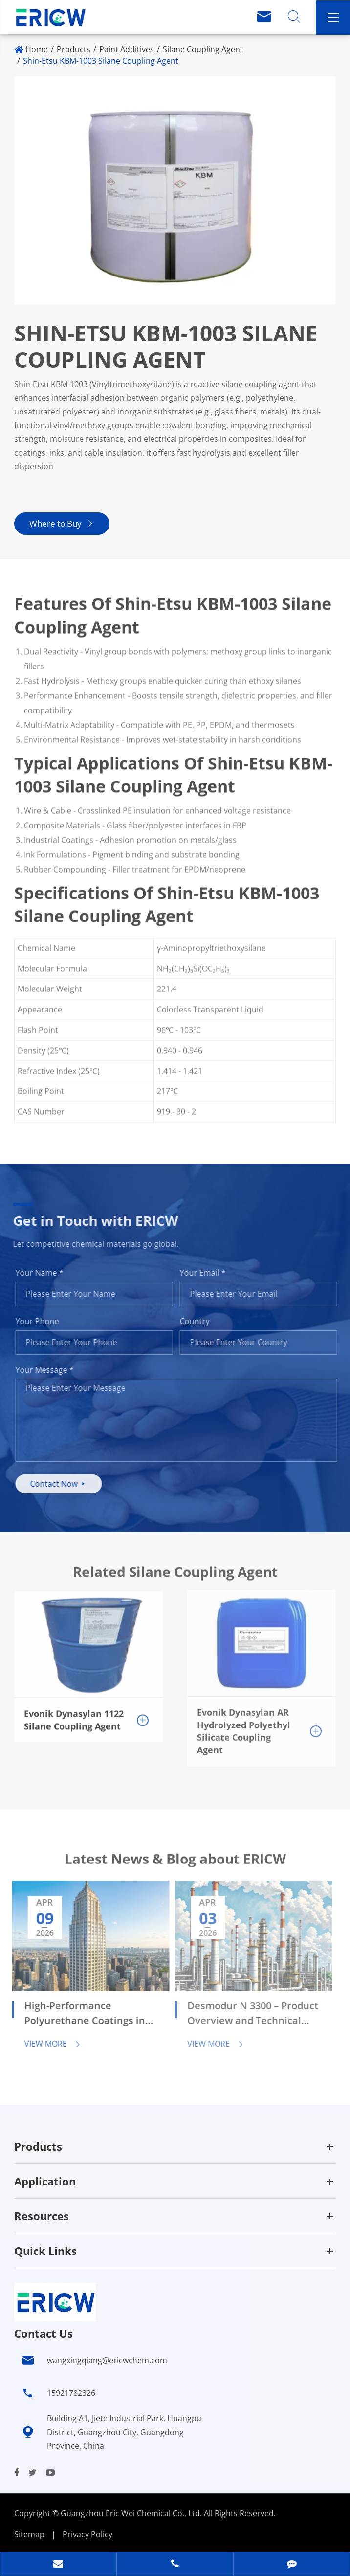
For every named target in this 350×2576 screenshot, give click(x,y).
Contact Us (43, 2333)
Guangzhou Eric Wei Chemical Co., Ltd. (132, 2513)
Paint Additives (126, 49)
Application (45, 2181)
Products (73, 49)
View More (45, 2043)
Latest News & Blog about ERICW (175, 1865)
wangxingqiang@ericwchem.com (107, 2360)
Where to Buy (61, 523)
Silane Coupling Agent (203, 49)
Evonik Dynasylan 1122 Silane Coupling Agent (74, 1712)
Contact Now (65, 1483)
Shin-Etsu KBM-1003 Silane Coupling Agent (100, 60)
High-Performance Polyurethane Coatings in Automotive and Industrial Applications (79, 2014)
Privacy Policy (87, 2534)
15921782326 (71, 2393)
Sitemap (29, 2534)
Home (36, 49)
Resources (41, 2215)
